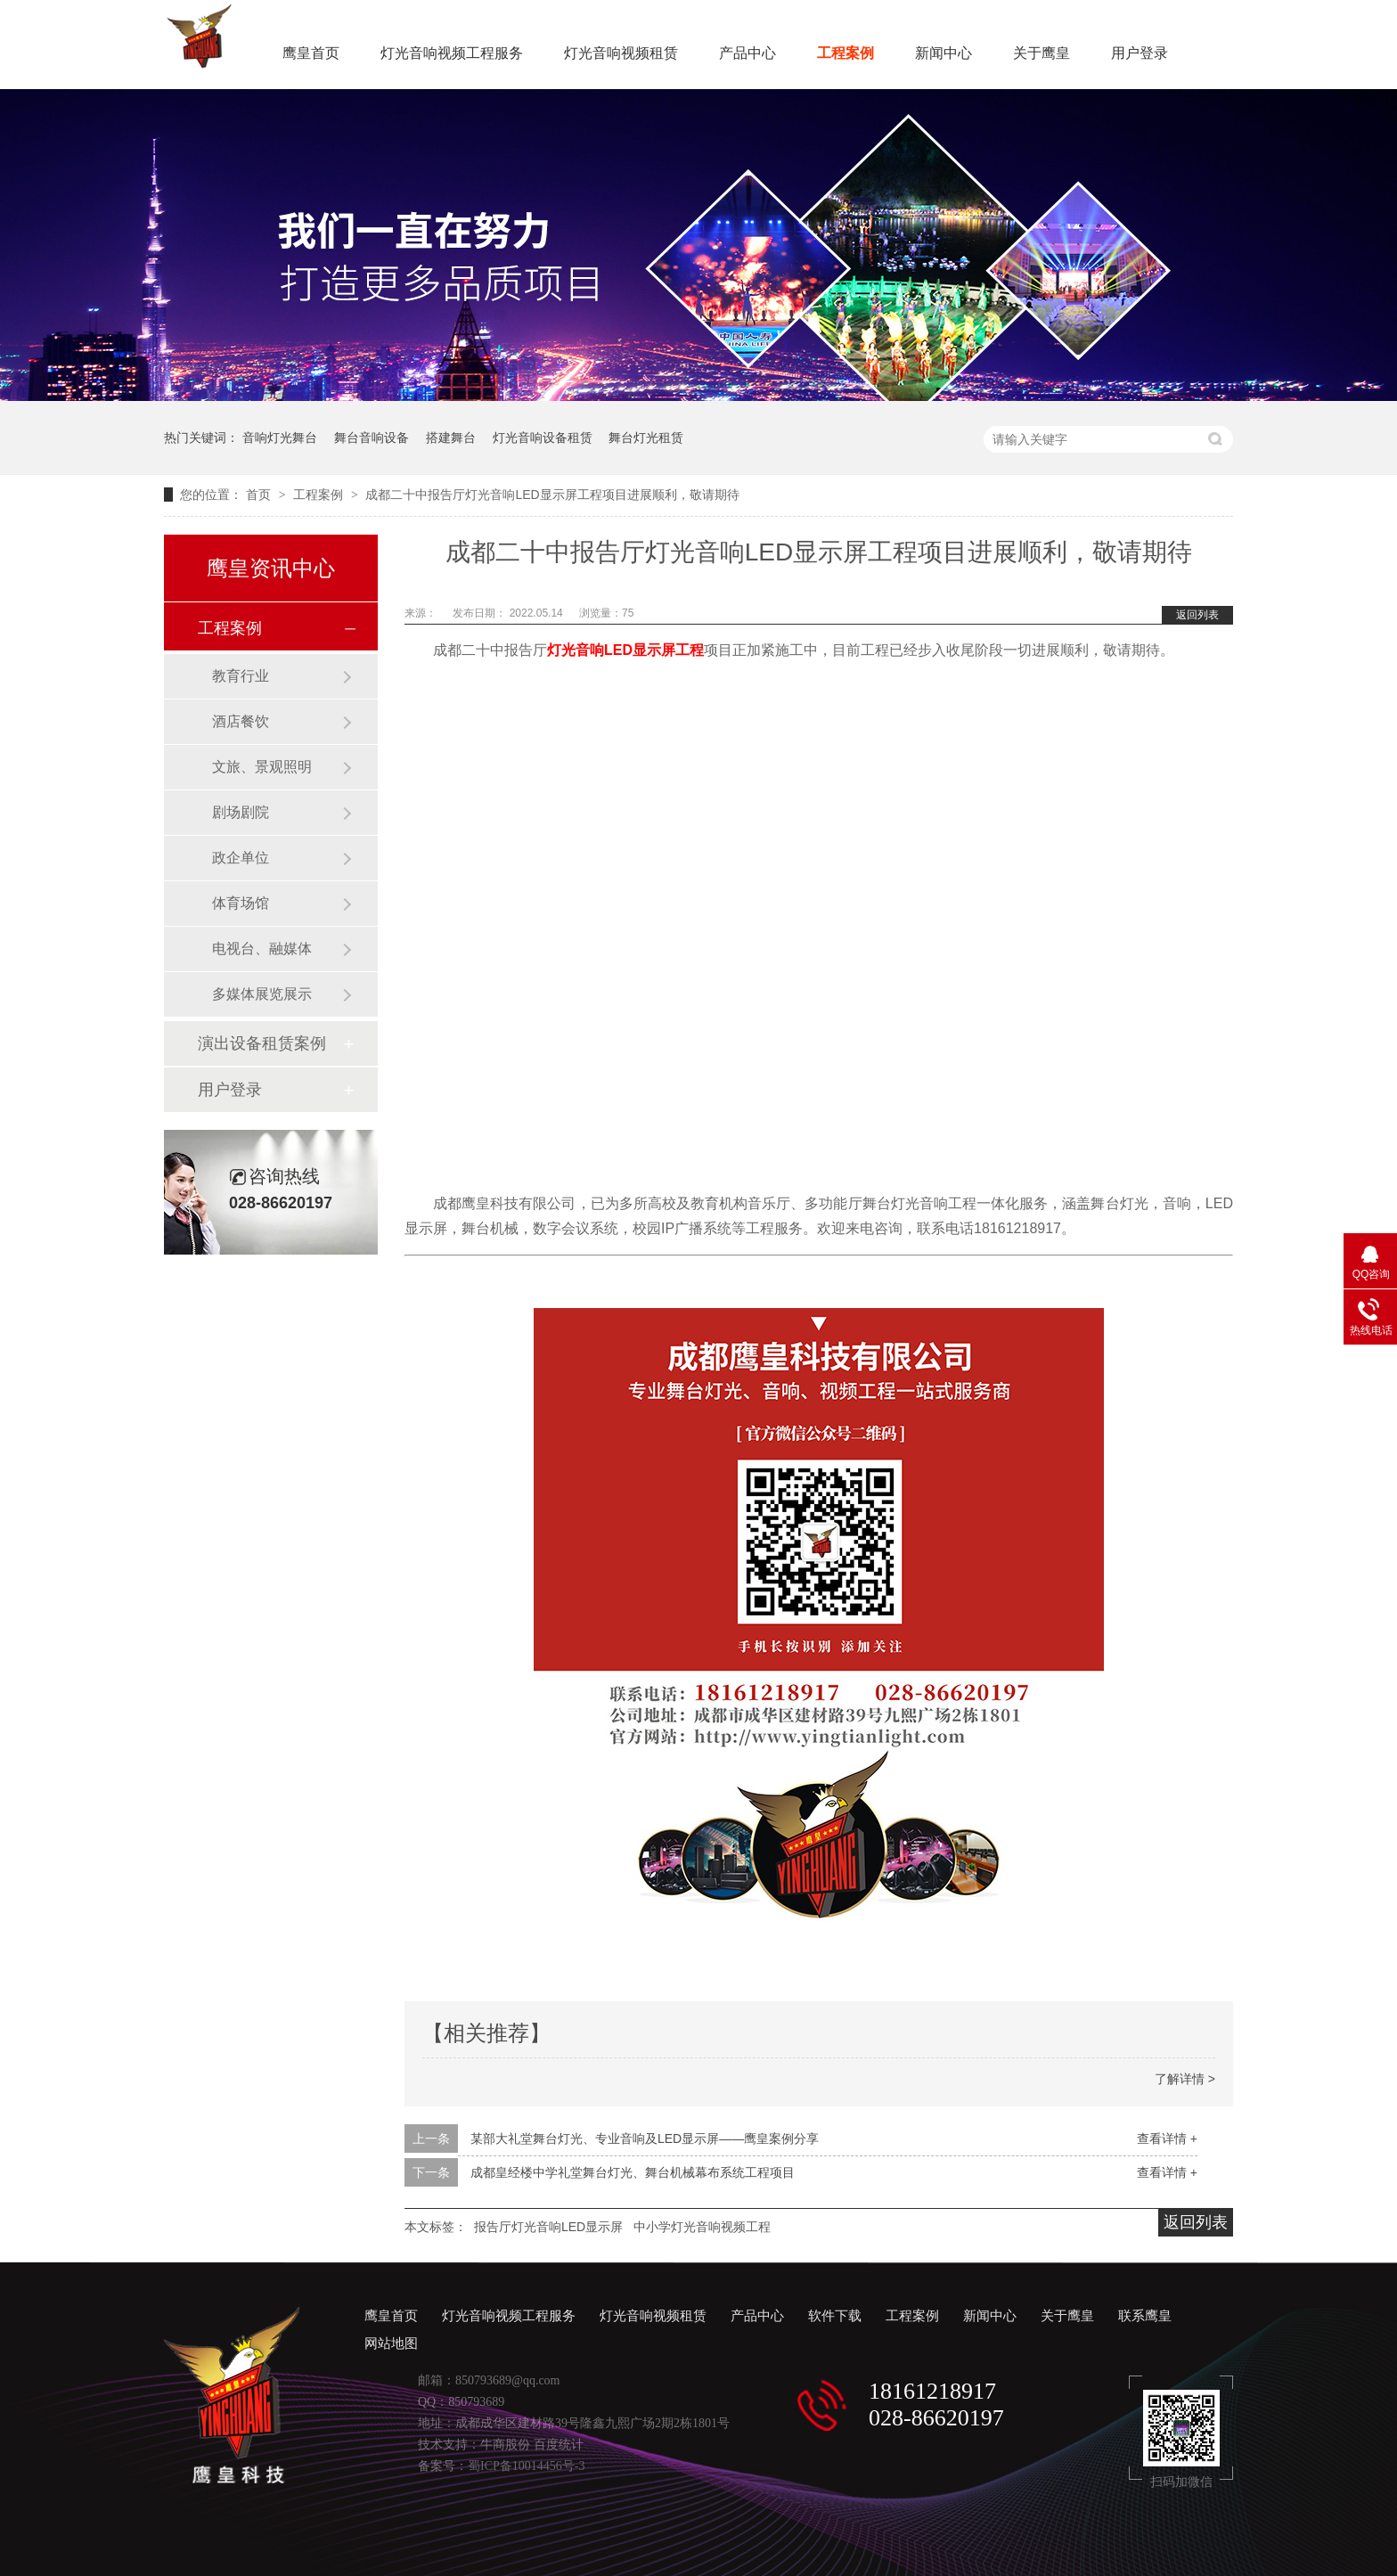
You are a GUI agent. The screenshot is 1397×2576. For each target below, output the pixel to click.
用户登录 (1139, 53)
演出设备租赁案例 (262, 1043)
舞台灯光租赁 (646, 437)
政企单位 (240, 857)
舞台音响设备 (371, 437)
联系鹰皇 (1145, 2316)
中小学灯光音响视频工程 (702, 2227)
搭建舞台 (451, 437)
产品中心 (747, 53)
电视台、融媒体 (262, 948)
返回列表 (1197, 615)
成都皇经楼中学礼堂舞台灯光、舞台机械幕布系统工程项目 (632, 2172)
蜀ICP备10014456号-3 (526, 2466)
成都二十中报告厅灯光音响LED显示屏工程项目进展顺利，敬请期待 (552, 494)
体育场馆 (240, 903)
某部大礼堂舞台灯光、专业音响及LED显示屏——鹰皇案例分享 (644, 2138)
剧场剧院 (240, 812)
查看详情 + (1167, 2138)
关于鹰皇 (1041, 53)
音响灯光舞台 (279, 437)
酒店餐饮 (240, 721)
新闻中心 (943, 53)
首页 (260, 494)
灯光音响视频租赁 (621, 53)
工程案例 (845, 53)
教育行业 (240, 675)
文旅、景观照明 (262, 766)
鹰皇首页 (310, 53)
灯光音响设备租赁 (542, 437)
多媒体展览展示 (262, 994)
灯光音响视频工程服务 (451, 53)
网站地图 (391, 2343)
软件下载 (835, 2316)
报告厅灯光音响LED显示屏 (548, 2227)
